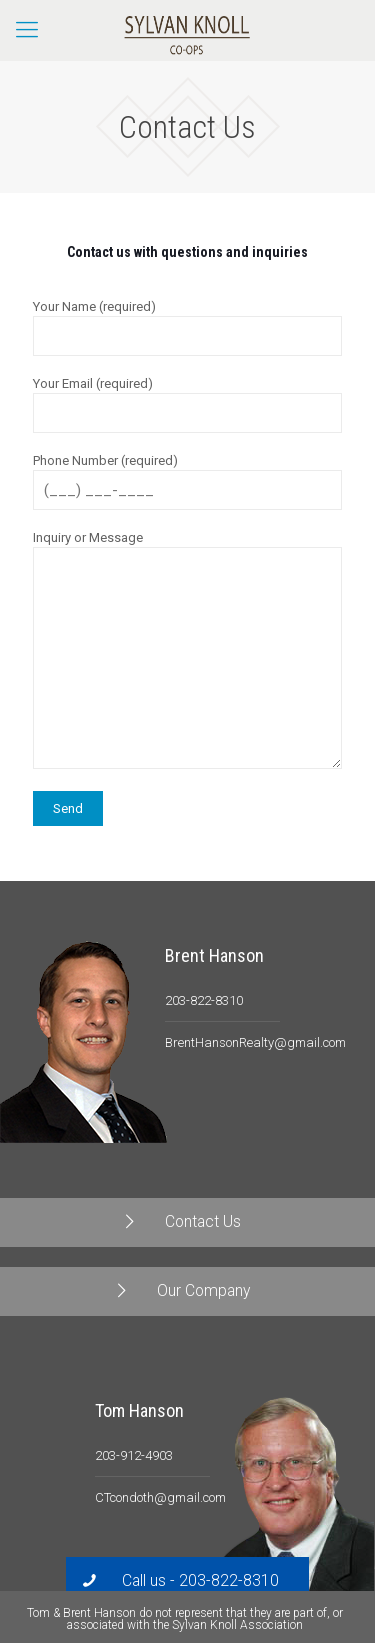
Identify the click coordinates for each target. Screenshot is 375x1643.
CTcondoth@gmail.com (160, 1497)
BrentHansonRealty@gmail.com (255, 1042)
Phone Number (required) (187, 481)
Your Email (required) (187, 404)
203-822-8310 (204, 1000)
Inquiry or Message (187, 649)
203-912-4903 (134, 1455)
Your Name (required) (187, 327)
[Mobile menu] (27, 30)
